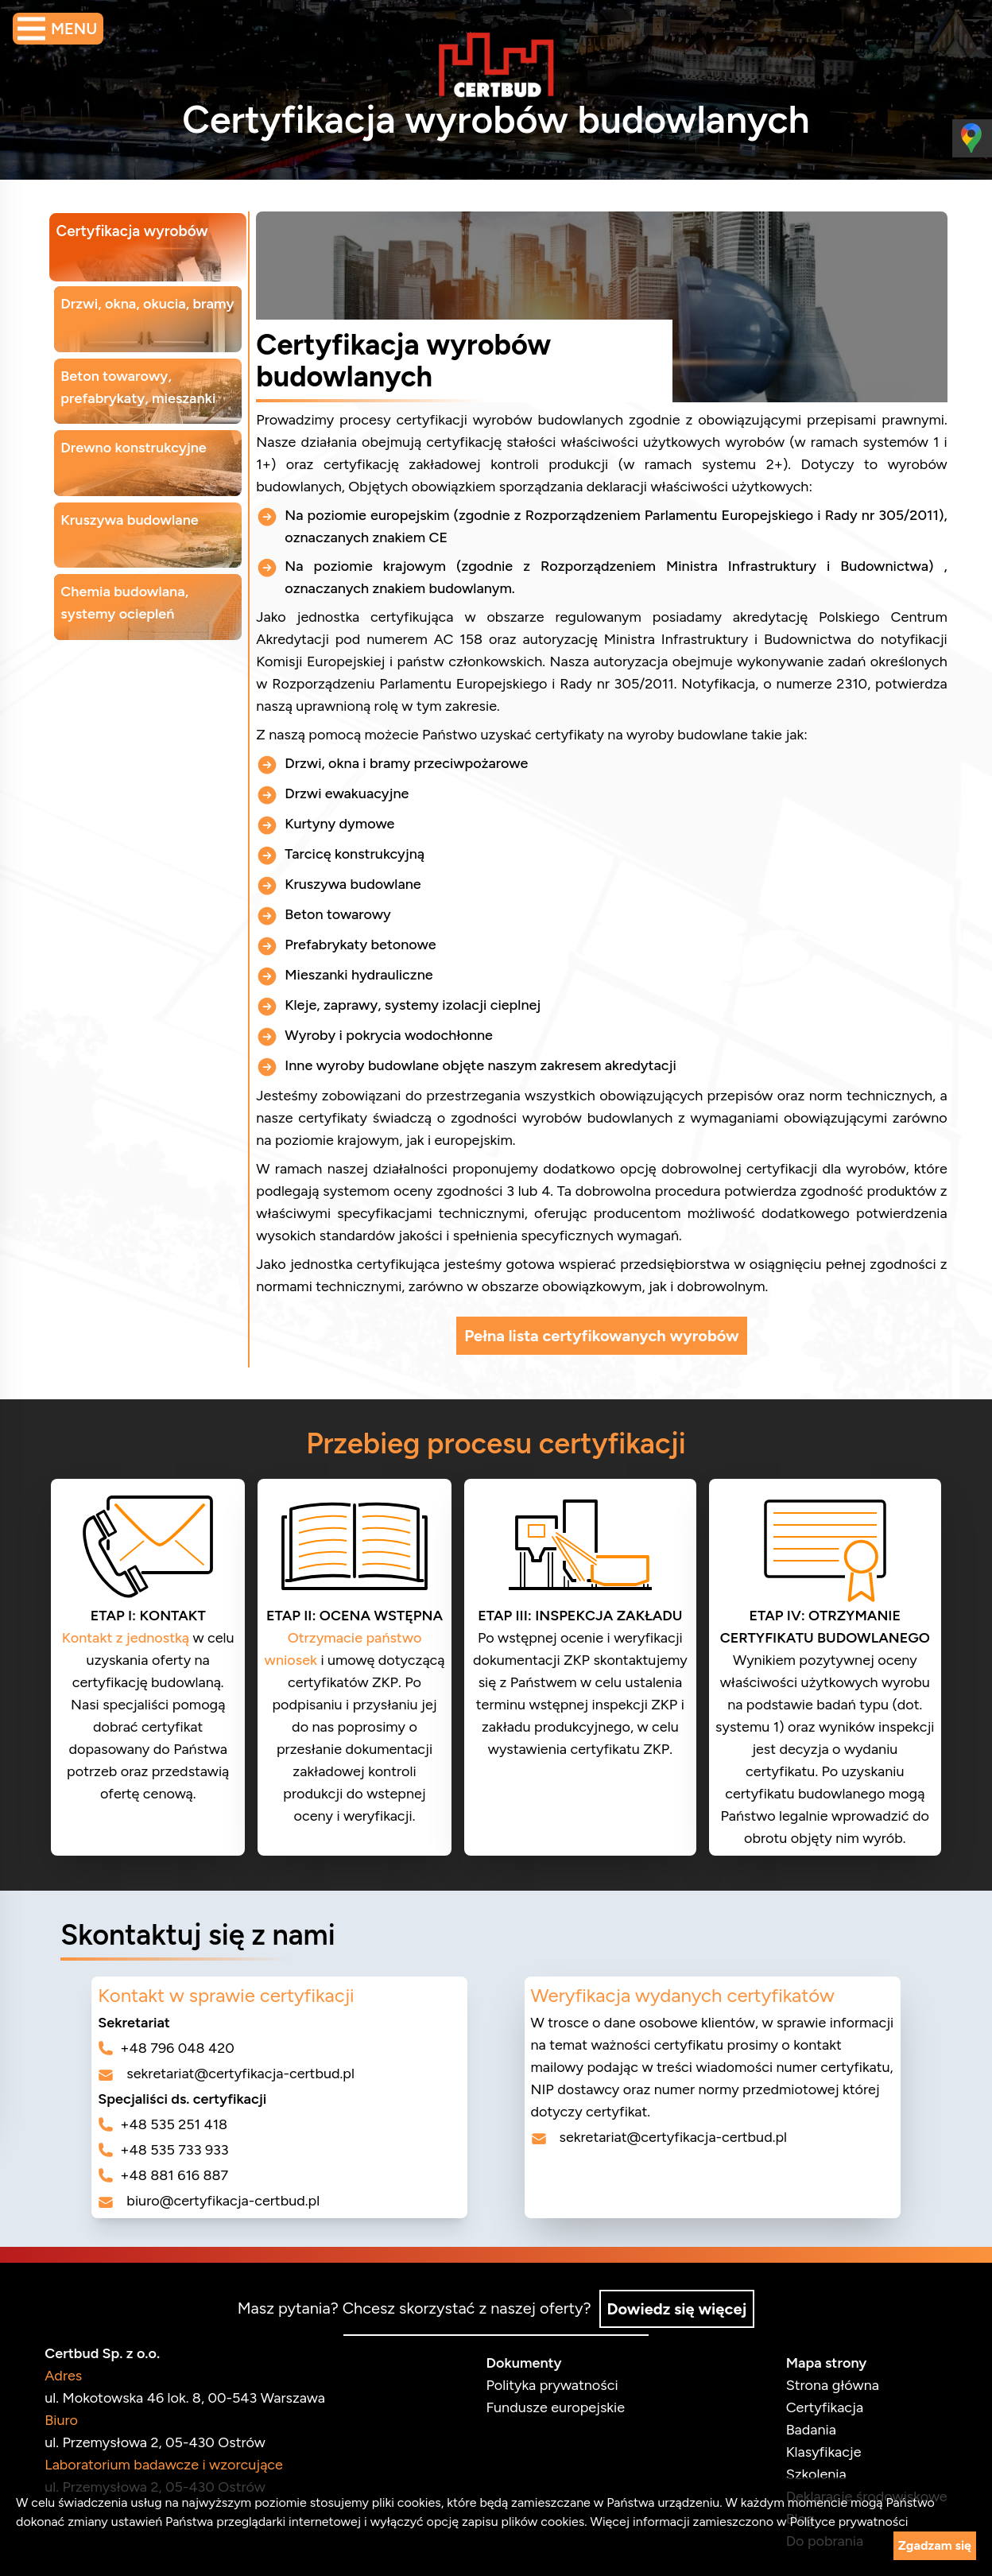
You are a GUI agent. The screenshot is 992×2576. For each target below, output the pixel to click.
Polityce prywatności (848, 2521)
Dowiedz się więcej (678, 2307)
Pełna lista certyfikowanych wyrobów (601, 1335)
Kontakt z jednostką (132, 1638)
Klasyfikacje (817, 2450)
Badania (805, 2428)
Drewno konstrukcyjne (140, 442)
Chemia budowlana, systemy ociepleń (131, 593)
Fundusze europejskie (555, 2406)
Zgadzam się (934, 2545)
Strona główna (826, 2383)
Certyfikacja (818, 2406)
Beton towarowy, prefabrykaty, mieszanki (144, 383)
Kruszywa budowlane (135, 512)
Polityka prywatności (552, 2383)
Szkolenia (810, 2472)
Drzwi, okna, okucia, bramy (153, 302)
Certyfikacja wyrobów (138, 232)
